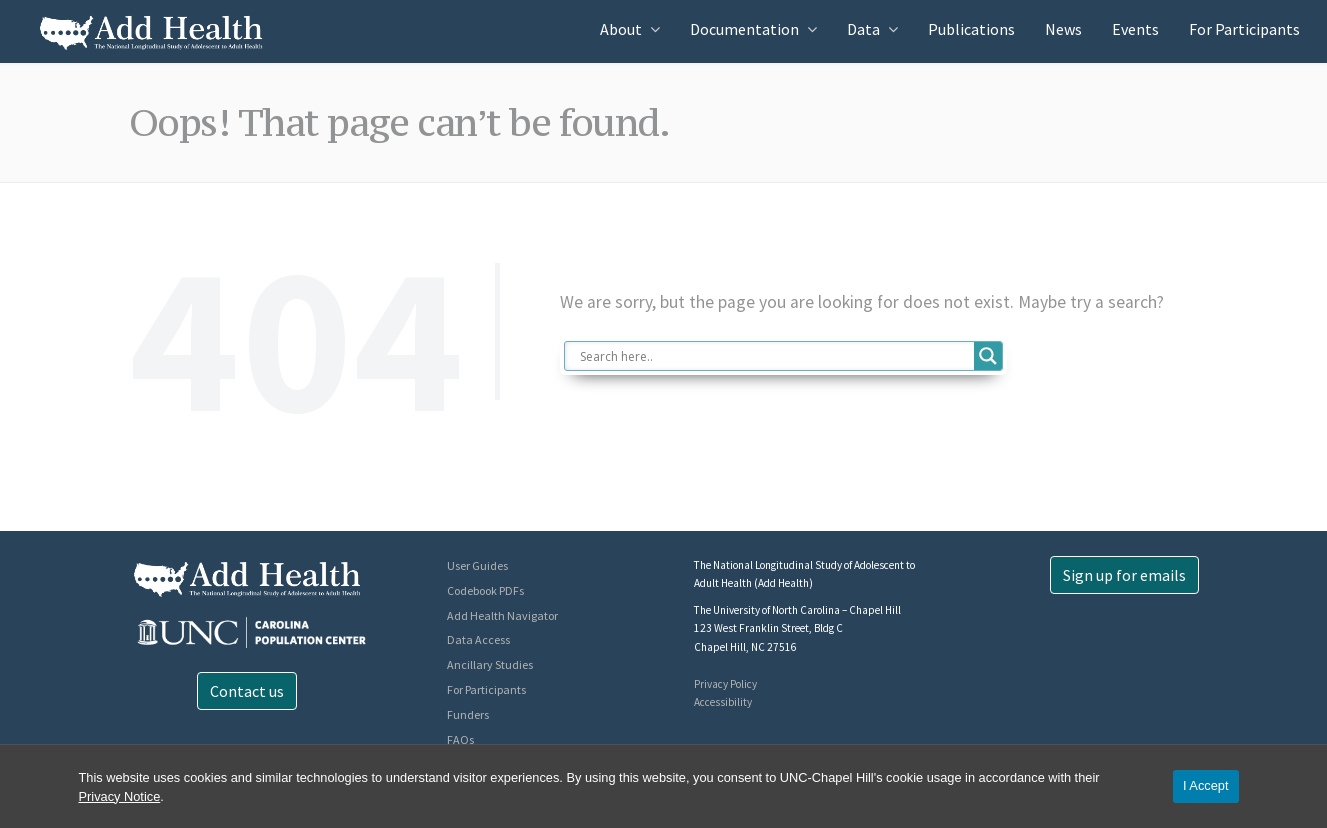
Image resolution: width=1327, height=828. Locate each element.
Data (863, 29)
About (621, 29)
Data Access (478, 639)
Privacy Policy (725, 684)
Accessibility (723, 702)
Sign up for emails (1124, 575)
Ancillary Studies (490, 664)
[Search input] (774, 356)
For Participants (1244, 29)
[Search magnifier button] (988, 356)
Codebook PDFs (485, 590)
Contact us (247, 691)
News (1063, 29)
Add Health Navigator (502, 615)
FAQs (460, 739)
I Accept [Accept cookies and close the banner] (1206, 785)
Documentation (744, 29)
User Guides (477, 565)
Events (1135, 29)
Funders (468, 714)
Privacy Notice (120, 796)
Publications (971, 29)
